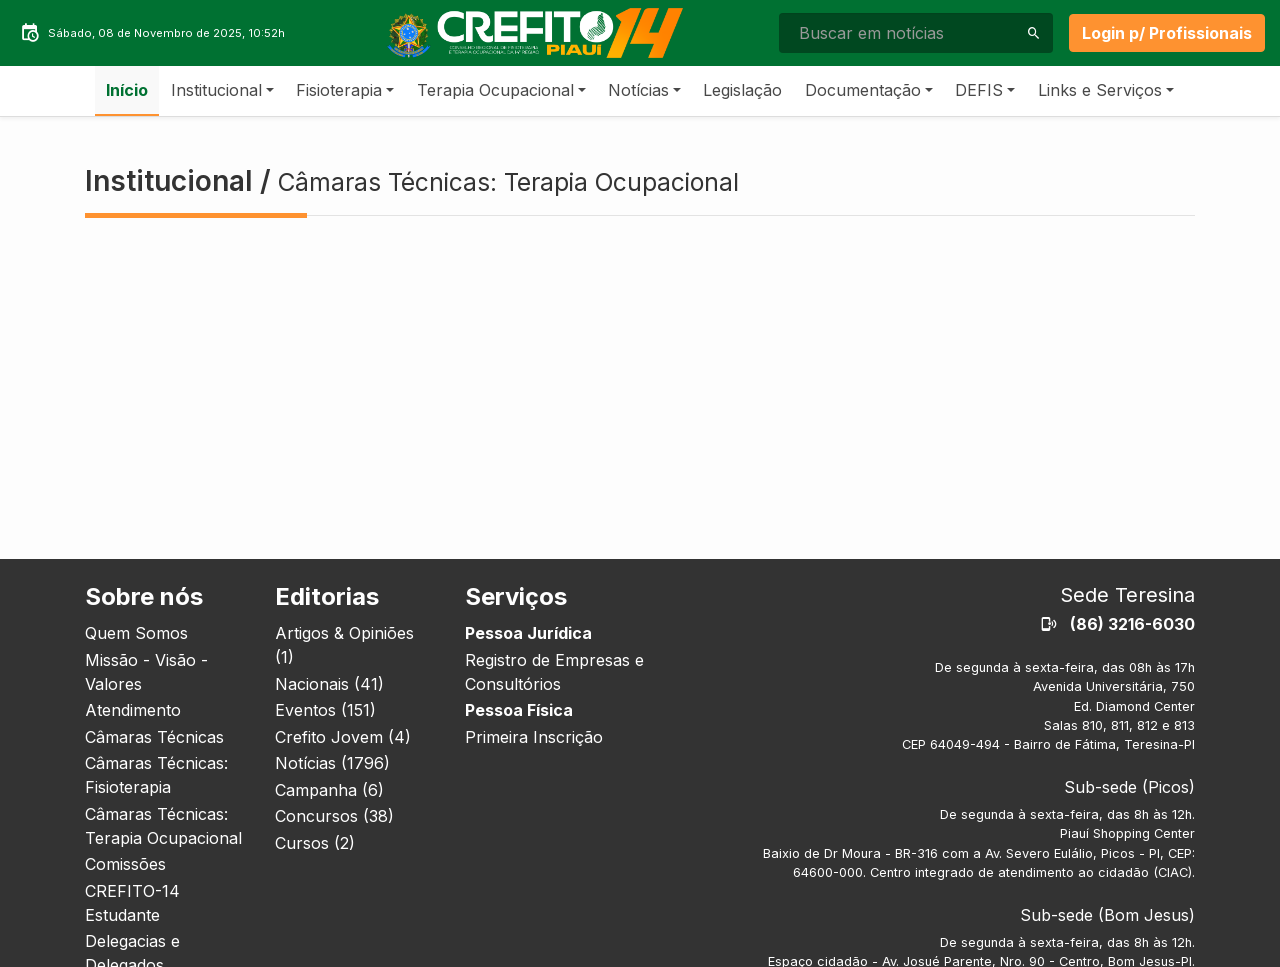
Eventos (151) (325, 710)
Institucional (216, 90)
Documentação (863, 90)
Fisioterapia (339, 90)
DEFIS (979, 90)
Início (127, 90)
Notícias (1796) (332, 763)
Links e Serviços (1100, 90)
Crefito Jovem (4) (343, 737)
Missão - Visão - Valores (146, 672)
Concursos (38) (334, 816)
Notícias (638, 90)
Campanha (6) (329, 790)
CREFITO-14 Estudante (132, 903)
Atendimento (133, 710)
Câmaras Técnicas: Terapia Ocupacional (163, 826)
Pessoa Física (519, 710)
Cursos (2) (315, 843)
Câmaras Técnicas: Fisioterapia (156, 775)
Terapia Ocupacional (495, 90)
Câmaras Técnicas (154, 737)
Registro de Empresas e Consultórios (554, 672)
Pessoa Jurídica (528, 633)
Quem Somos (136, 633)
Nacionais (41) (329, 684)
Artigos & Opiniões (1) (344, 645)
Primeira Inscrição (534, 737)
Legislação (742, 90)
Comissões (125, 864)
